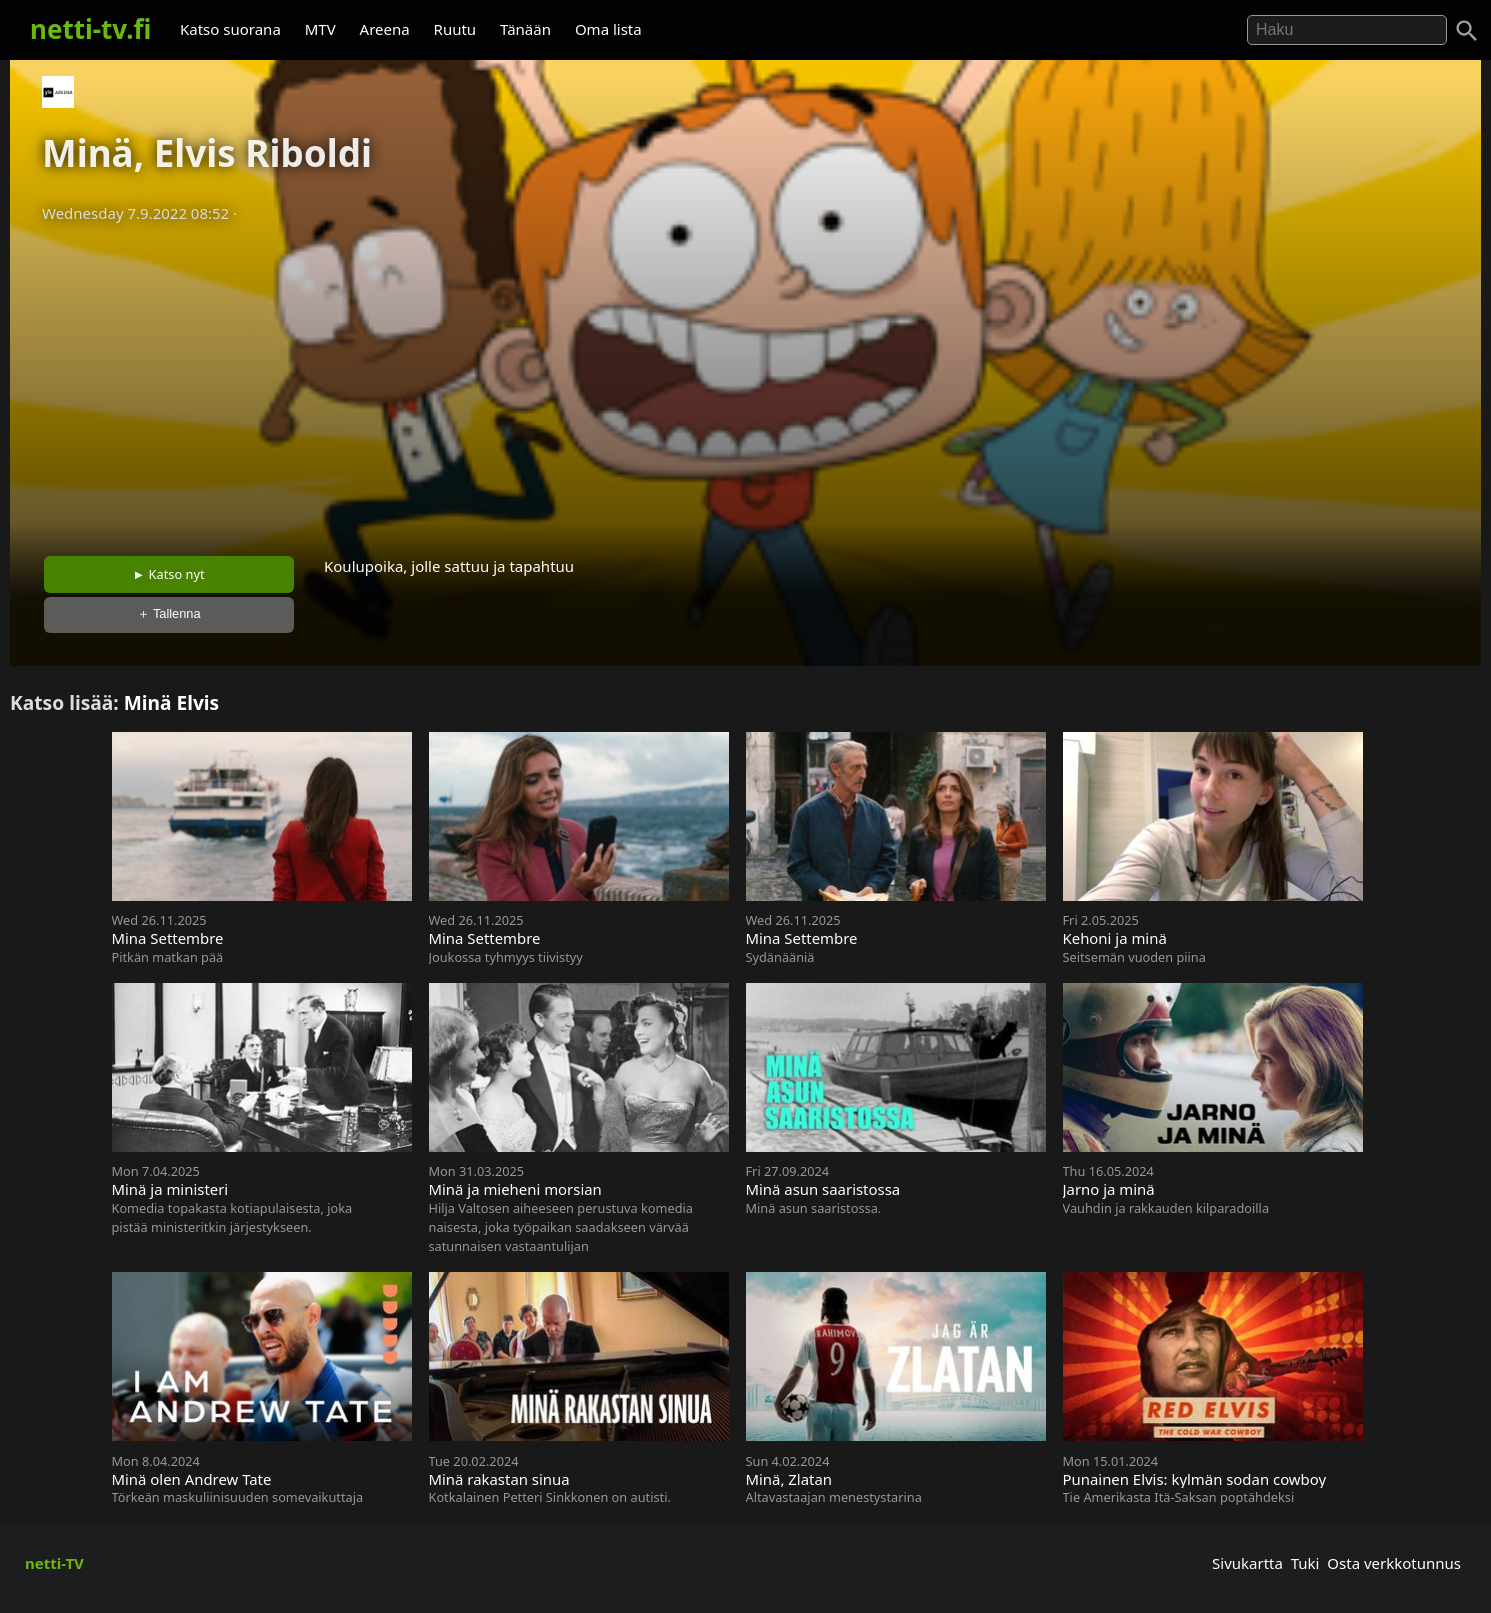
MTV (320, 29)
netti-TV (54, 1563)
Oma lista (608, 29)
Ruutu (455, 29)
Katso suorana (230, 29)
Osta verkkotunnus (1394, 1563)
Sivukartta (1247, 1563)
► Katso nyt (169, 574)
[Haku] (1467, 31)
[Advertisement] (746, 383)
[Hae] (1347, 30)
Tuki (1305, 1563)
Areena (385, 29)
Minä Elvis (172, 702)
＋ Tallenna (169, 613)
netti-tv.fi (90, 29)
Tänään (525, 29)
